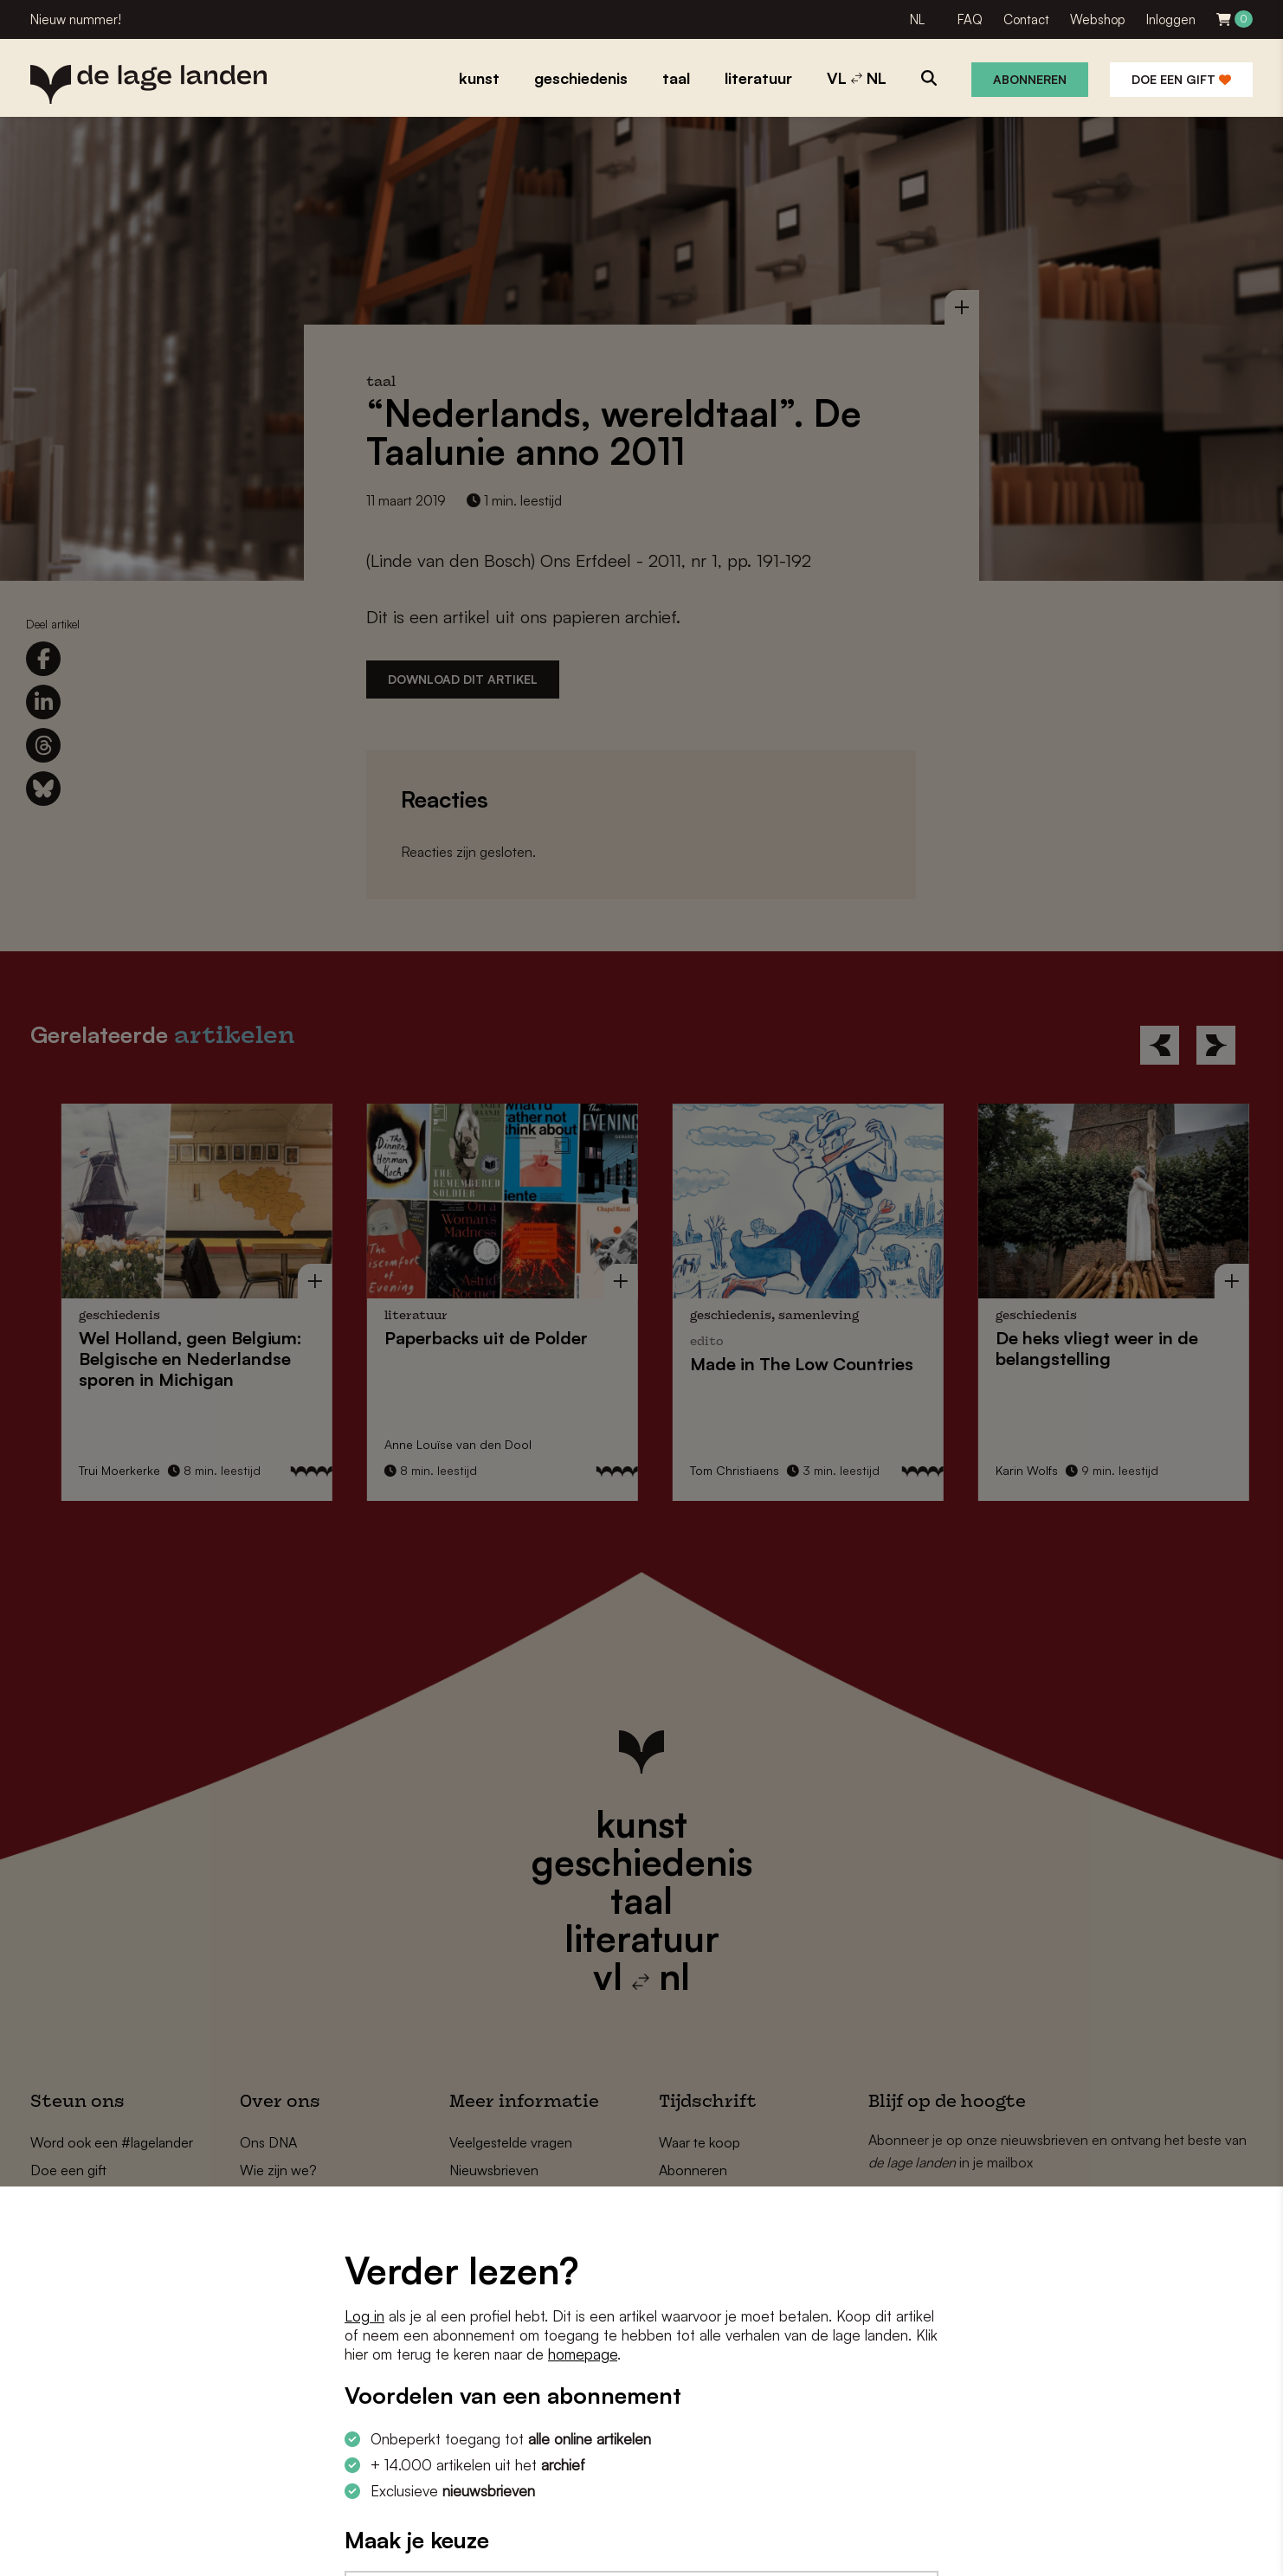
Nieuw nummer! (75, 19)
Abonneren (1030, 79)
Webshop (1097, 19)
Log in (364, 2316)
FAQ (970, 19)
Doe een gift (1181, 79)
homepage (582, 2354)
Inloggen (1171, 19)
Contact (1026, 19)
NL (917, 19)
